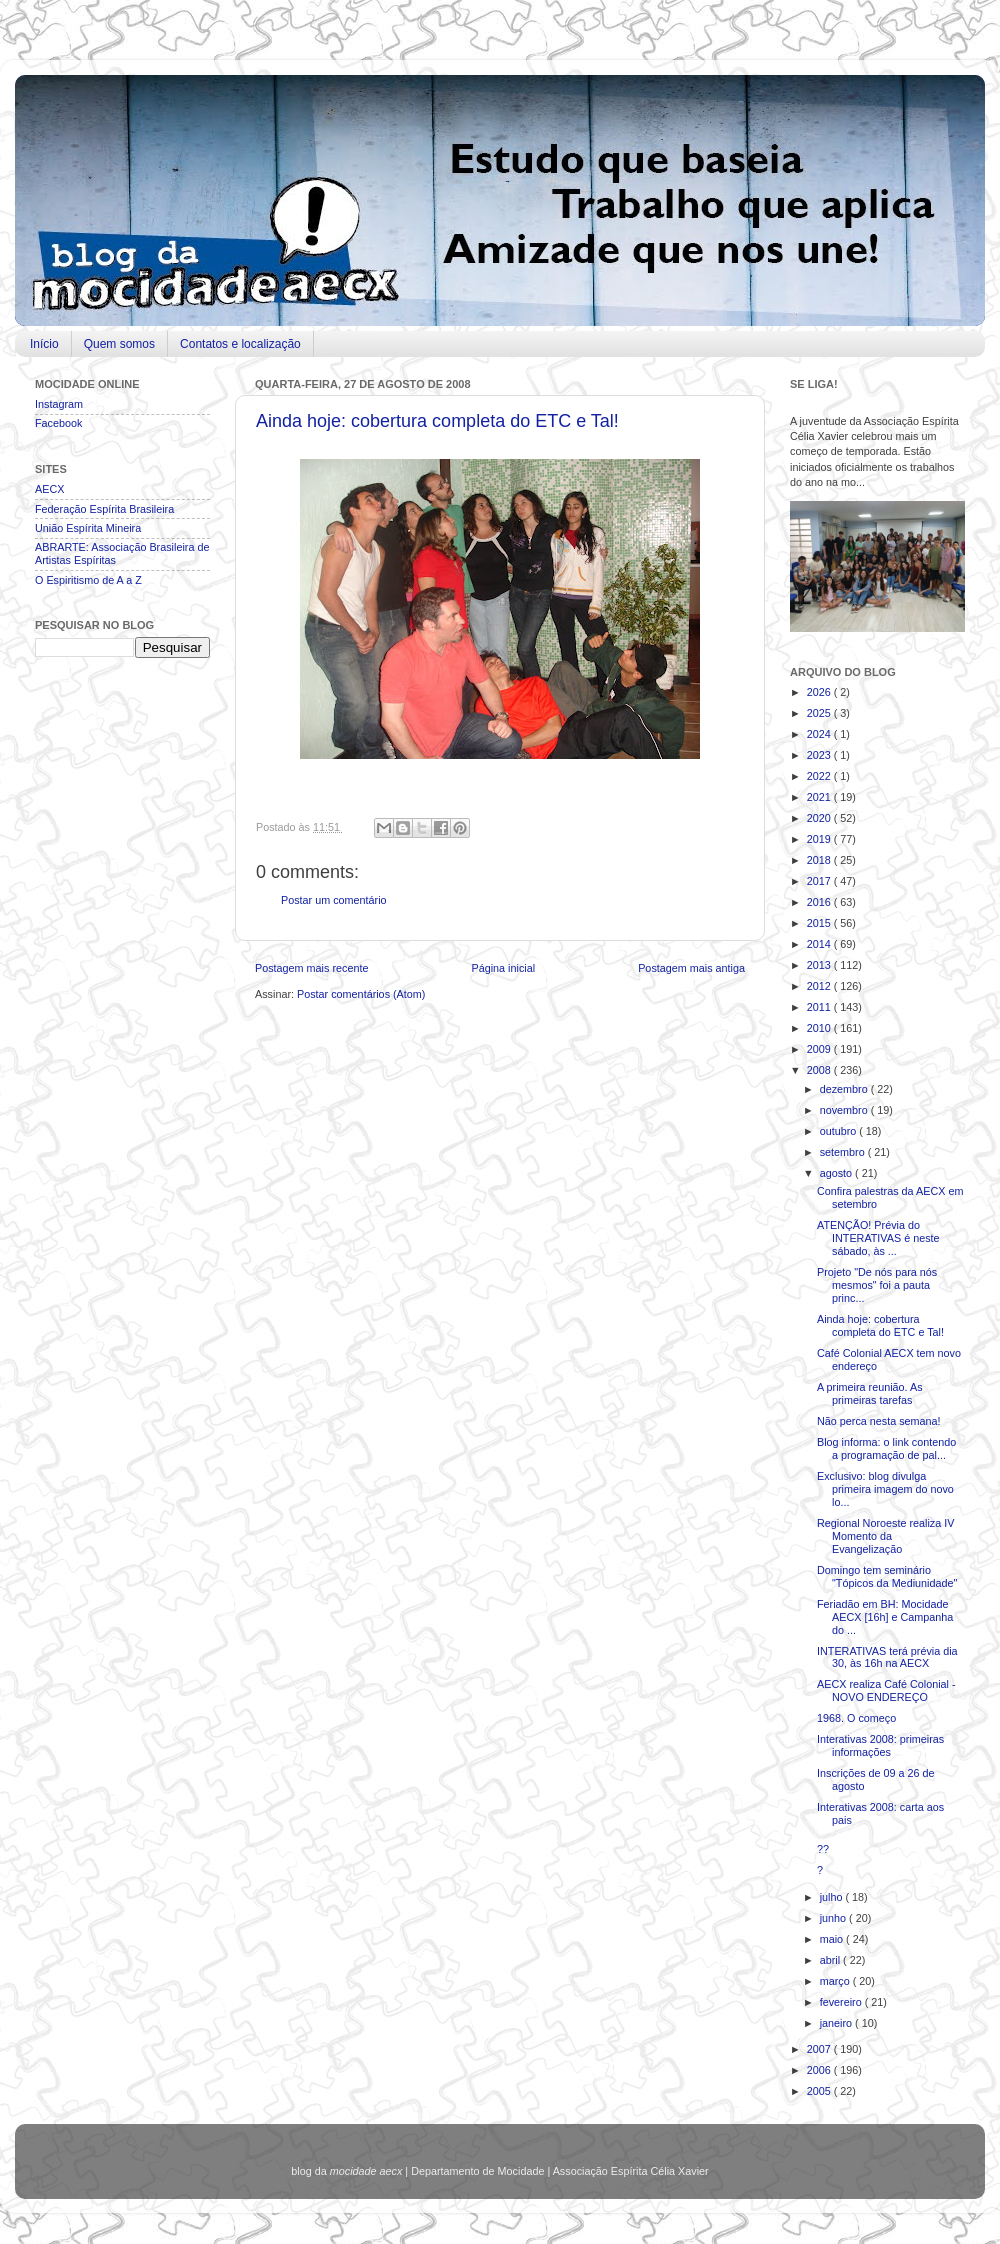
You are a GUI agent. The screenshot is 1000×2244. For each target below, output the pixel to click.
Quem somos (119, 344)
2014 (820, 944)
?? (823, 1849)
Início (44, 344)
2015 (820, 923)
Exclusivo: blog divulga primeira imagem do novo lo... (885, 1489)
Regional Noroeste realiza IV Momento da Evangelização (885, 1536)
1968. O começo (856, 1718)
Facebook (58, 423)
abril (831, 1960)
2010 (820, 1028)
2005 (820, 2091)
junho (834, 1918)
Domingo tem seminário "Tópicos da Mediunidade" (887, 1576)
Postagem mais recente (311, 968)
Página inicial (503, 968)
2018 (820, 860)
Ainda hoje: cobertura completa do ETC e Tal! (437, 421)
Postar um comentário (334, 900)
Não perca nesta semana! (879, 1421)
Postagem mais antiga (691, 968)
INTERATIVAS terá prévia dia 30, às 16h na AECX (887, 1657)
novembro (845, 1110)
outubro (840, 1131)
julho (833, 1897)
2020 (820, 818)
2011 (820, 1007)
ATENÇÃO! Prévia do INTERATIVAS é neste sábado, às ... (878, 1238)
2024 (820, 734)
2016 (820, 902)
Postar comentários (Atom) (361, 994)
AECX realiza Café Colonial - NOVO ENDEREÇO (886, 1690)
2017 (820, 881)
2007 (820, 2049)
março (836, 1981)
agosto (837, 1173)
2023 (820, 755)
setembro (844, 1152)
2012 (820, 986)
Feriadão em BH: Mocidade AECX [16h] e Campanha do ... (885, 1617)
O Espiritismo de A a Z (88, 580)
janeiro (837, 2023)
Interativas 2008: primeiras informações (880, 1745)
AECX (49, 489)
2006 (820, 2070)
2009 (820, 1049)
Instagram (59, 404)
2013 (820, 965)
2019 (820, 839)
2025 (820, 713)
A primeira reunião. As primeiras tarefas (870, 1393)
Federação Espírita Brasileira (104, 509)
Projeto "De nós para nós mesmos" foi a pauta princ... (877, 1285)
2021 (820, 797)
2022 (820, 776)
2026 (820, 692)
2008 (820, 1070)
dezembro (845, 1089)
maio (833, 1939)
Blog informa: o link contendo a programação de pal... (886, 1448)
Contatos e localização (240, 344)
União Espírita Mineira (88, 528)
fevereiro (842, 2002)
